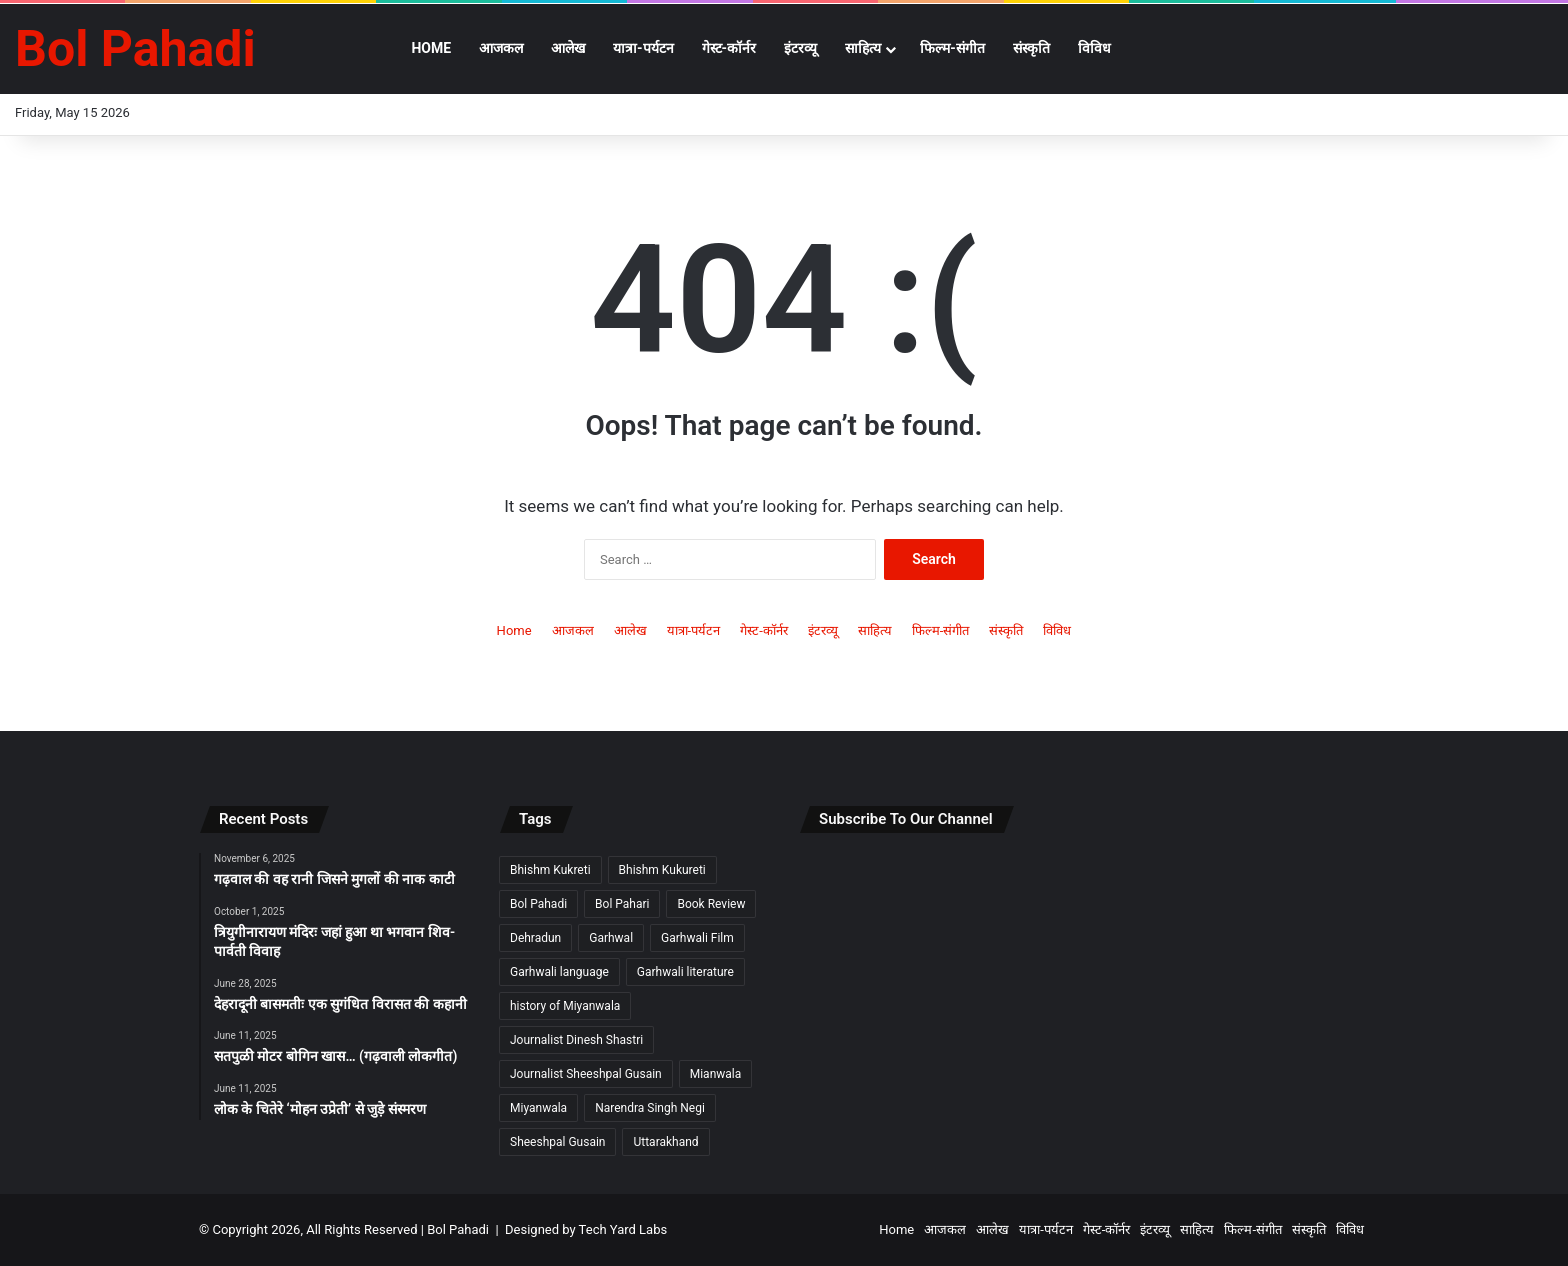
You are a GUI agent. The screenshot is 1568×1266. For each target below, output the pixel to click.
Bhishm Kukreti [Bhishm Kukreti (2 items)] (550, 870)
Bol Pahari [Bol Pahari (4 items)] (622, 904)
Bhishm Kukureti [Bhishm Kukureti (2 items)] (662, 870)
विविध (1094, 48)
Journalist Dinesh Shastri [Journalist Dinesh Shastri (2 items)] (576, 1040)
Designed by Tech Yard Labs (586, 1229)
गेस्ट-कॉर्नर (729, 48)
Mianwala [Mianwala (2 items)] (716, 1074)
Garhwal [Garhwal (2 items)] (611, 938)
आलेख (568, 48)
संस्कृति (1031, 48)
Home (431, 48)
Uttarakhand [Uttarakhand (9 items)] (665, 1142)
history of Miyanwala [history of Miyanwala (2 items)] (565, 1006)
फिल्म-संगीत (952, 48)
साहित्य (863, 48)
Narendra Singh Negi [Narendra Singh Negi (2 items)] (650, 1108)
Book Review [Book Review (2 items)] (711, 904)
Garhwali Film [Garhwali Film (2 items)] (697, 938)
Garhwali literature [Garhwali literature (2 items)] (685, 972)
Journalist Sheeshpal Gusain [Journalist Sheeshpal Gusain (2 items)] (586, 1074)
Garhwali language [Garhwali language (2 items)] (559, 972)
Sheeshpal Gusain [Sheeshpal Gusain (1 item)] (557, 1142)
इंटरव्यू (800, 48)
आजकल (501, 48)
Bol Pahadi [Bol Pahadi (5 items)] (538, 904)
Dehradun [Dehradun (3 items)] (535, 938)
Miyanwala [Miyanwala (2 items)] (538, 1108)
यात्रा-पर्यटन (643, 48)
